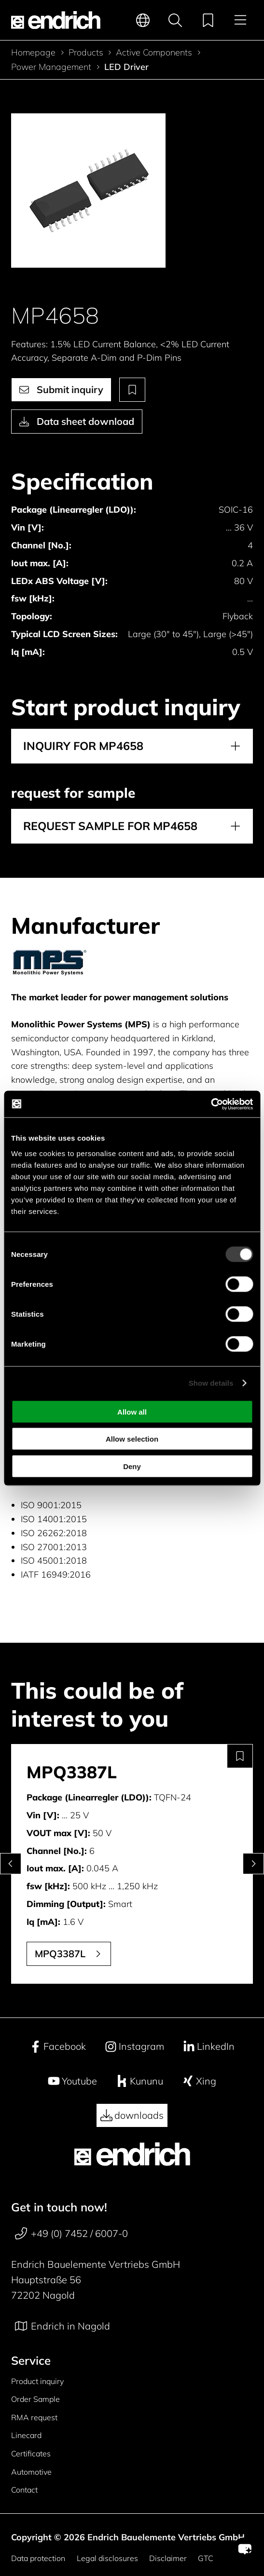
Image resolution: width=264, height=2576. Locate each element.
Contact (24, 2489)
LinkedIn (209, 2046)
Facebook (57, 2046)
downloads (132, 2115)
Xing (199, 2081)
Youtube (72, 2081)
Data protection (38, 2558)
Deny (132, 1466)
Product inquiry (37, 2381)
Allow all (132, 1411)
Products (86, 52)
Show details (211, 1383)
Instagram (134, 2046)
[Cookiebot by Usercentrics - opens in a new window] (210, 1104)
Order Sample (35, 2399)
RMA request (34, 2417)
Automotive (31, 2472)
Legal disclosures (107, 2558)
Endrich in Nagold (62, 2326)
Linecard (26, 2435)
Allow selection (132, 1439)
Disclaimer (168, 2558)
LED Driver (126, 67)
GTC (205, 2558)
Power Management (51, 67)
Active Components (154, 52)
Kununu (139, 2081)
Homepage (33, 52)
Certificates (31, 2453)
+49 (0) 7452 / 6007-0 (71, 2233)
